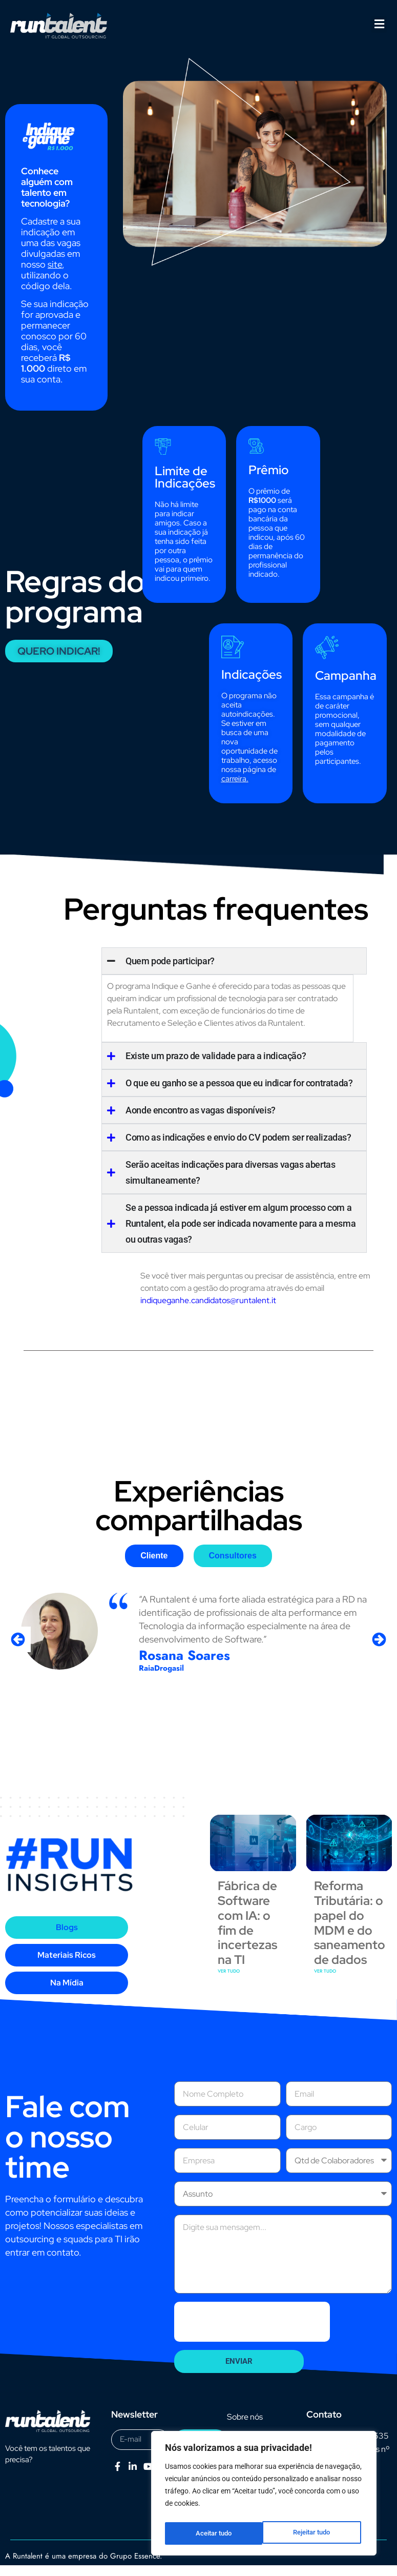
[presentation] (252, 2332)
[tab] (154, 1567)
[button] (379, 24)
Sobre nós (245, 2427)
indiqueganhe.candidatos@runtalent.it (208, 1311)
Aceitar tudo (315, 2533)
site (55, 275)
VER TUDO (229, 1982)
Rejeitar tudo (214, 2533)
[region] (264, 2495)
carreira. (234, 790)
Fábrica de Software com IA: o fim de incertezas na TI (247, 1934)
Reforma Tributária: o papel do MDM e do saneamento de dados (349, 1934)
